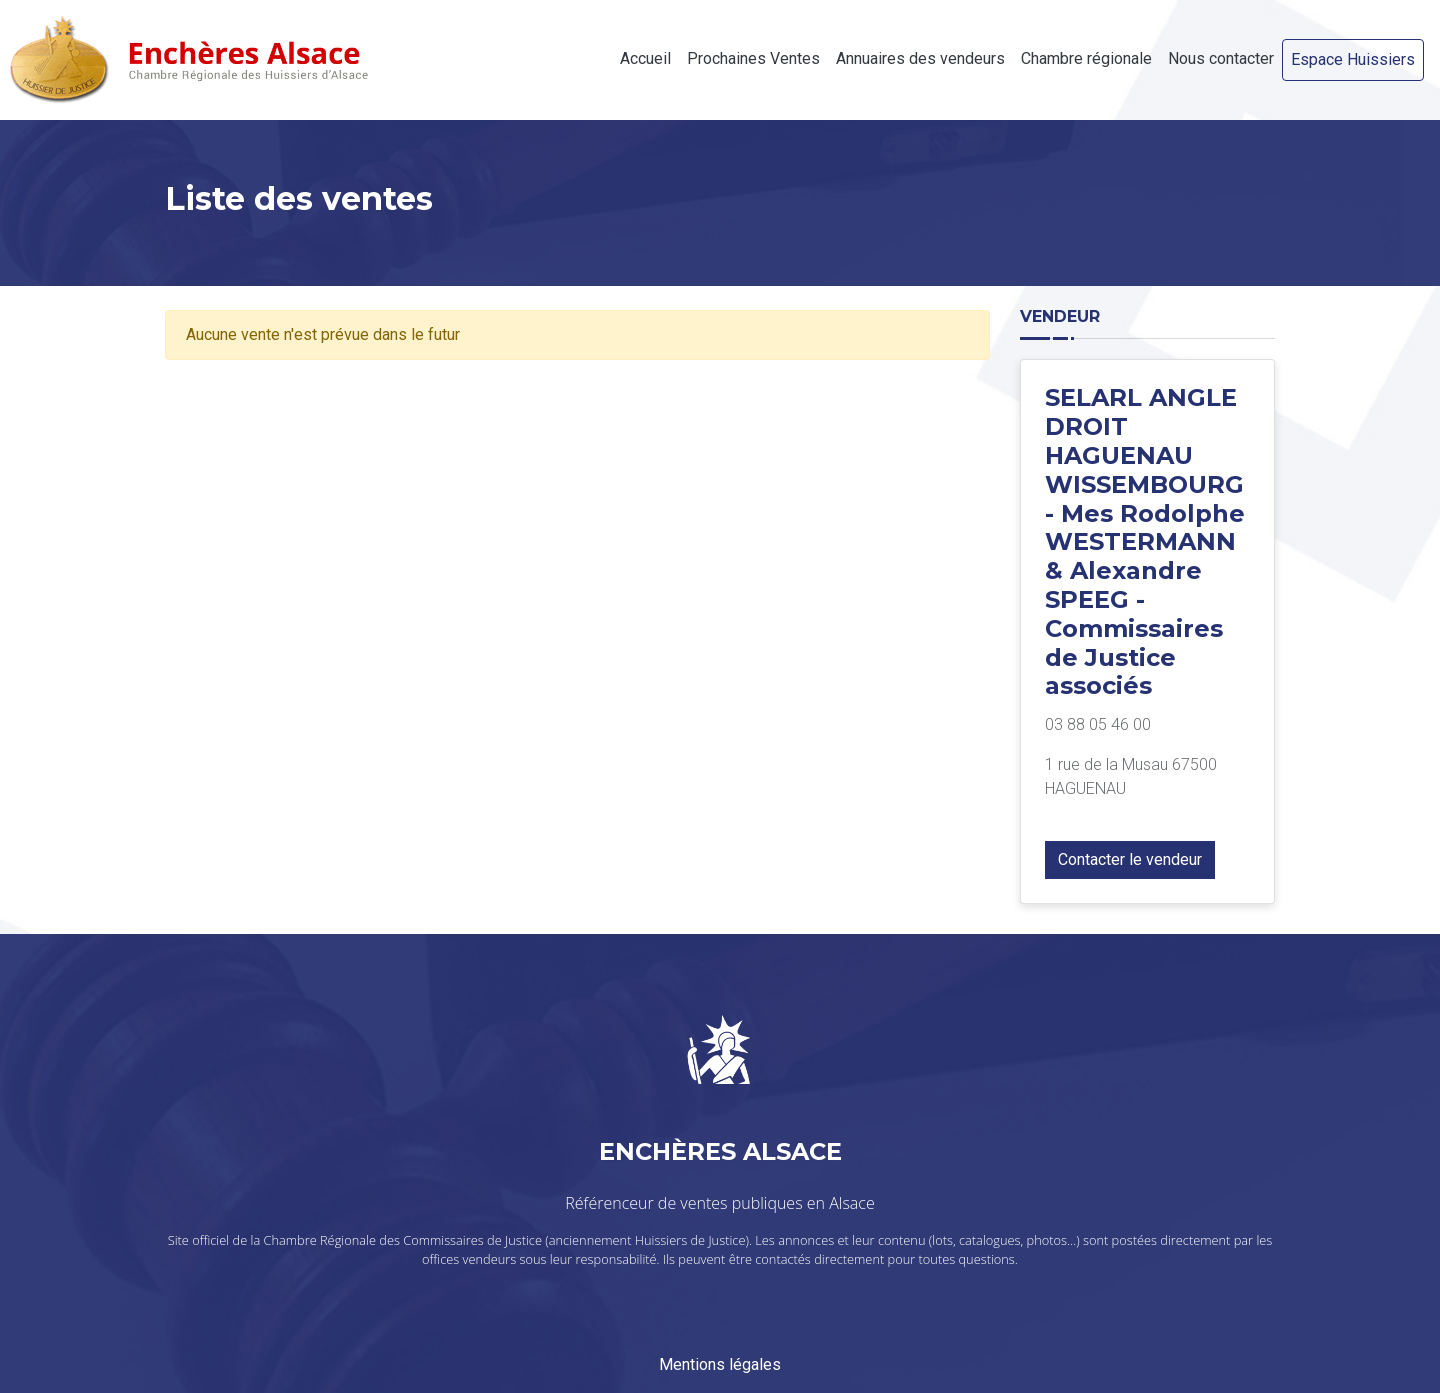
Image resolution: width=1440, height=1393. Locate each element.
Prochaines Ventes (753, 58)
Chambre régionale (1086, 58)
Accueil (645, 58)
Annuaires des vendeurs (920, 58)
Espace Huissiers (1353, 59)
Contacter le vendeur (1130, 859)
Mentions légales (720, 1364)
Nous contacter (1221, 58)
